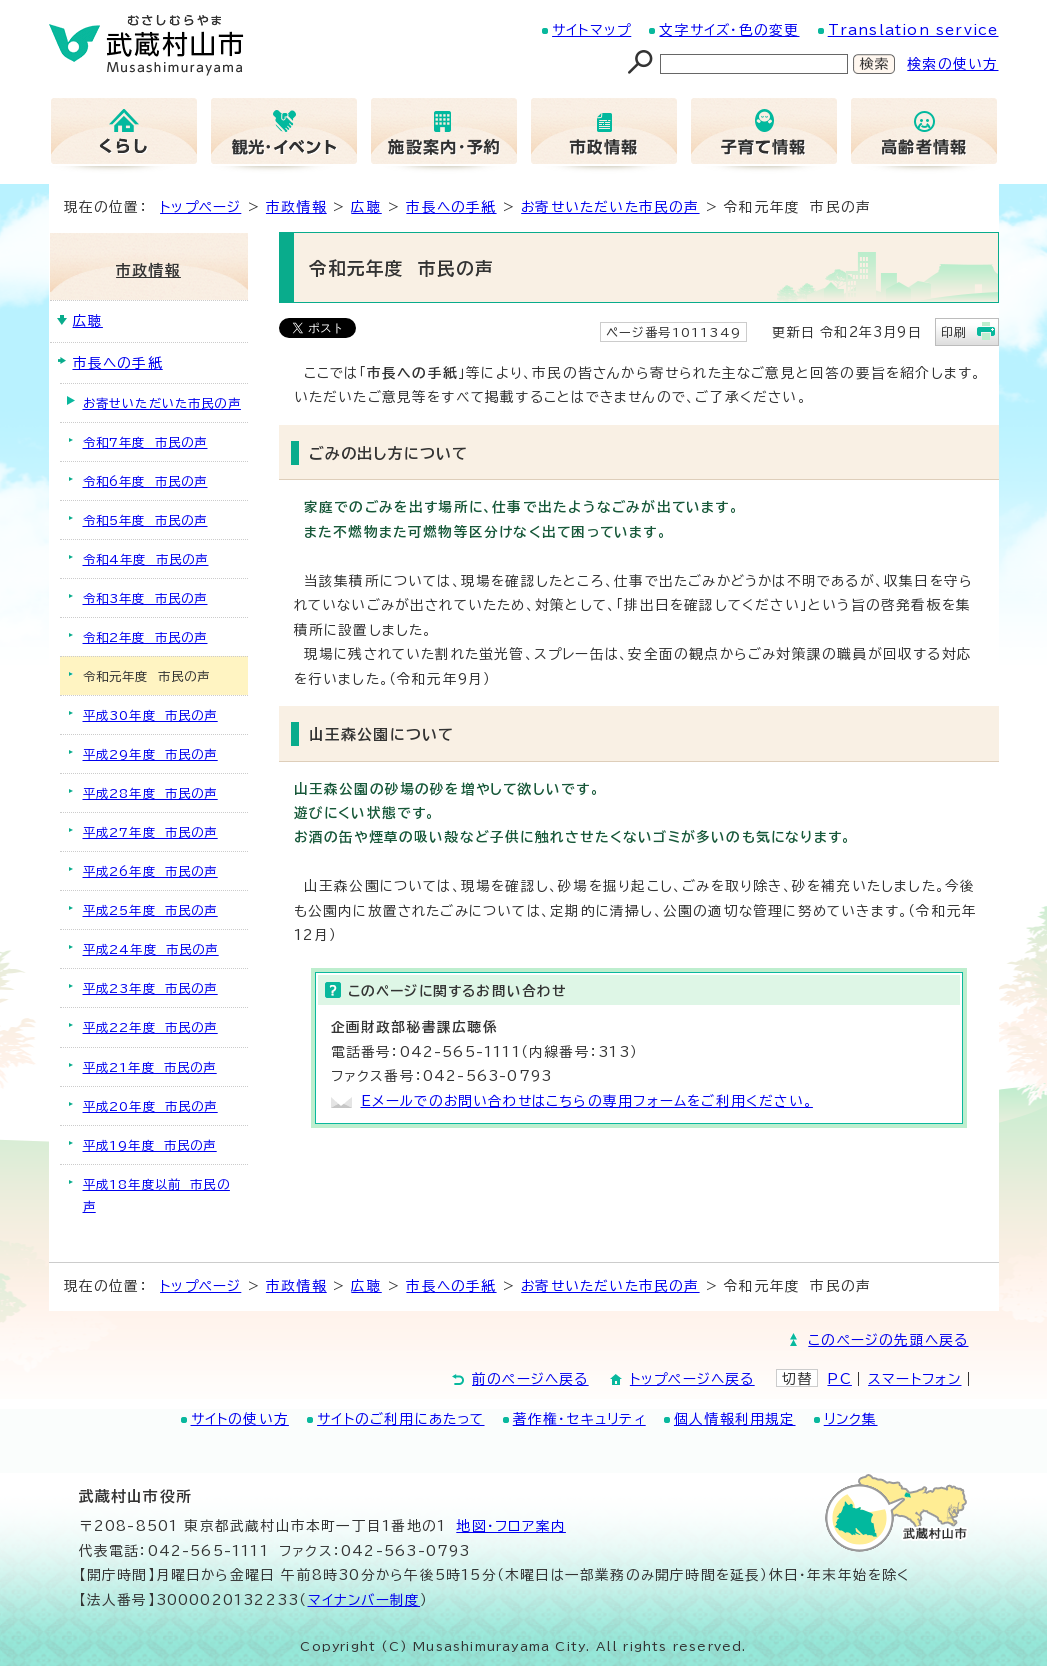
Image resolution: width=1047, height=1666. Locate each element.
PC (839, 1379)
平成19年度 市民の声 (150, 1145)
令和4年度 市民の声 (146, 559)
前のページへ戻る (530, 1379)
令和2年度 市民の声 (145, 637)
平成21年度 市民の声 (150, 1067)
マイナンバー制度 (364, 1600)
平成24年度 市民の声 (151, 949)
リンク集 (851, 1419)
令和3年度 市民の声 (145, 598)
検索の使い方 (952, 64)
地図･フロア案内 (511, 1526)
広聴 (366, 207)
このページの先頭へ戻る (888, 1340)
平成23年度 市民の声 (150, 988)
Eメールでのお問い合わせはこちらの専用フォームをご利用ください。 (587, 1101)
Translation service (913, 30)
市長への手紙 (451, 207)
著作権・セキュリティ (579, 1419)
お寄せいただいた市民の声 (610, 207)
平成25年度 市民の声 (150, 910)
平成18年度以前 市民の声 (156, 1195)
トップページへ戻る (692, 1379)
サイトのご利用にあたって (400, 1419)
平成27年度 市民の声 (150, 832)
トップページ (200, 207)
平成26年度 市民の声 (150, 871)
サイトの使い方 (240, 1419)
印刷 (954, 332)
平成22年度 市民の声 (150, 1027)
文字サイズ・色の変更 (729, 30)
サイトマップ (591, 30)
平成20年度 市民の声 (150, 1106)
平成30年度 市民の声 (150, 715)
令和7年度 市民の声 (145, 442)
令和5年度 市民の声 (145, 520)
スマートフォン (914, 1379)
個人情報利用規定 (735, 1419)
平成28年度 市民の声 (150, 793)
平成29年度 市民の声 (150, 754)
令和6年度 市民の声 (145, 481)
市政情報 (296, 207)
